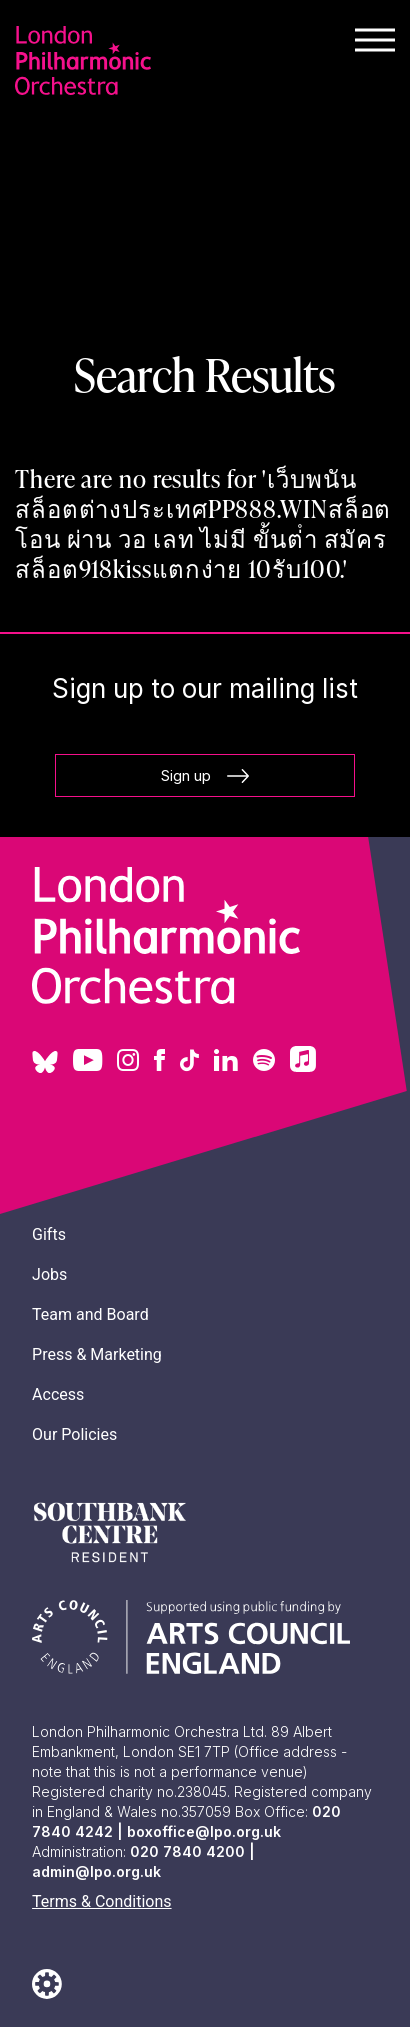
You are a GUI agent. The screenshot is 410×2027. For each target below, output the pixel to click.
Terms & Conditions (102, 1901)
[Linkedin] (226, 1062)
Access (58, 1394)
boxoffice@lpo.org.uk (204, 1831)
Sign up (205, 775)
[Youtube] (87, 1062)
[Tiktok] (189, 1062)
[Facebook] (159, 1062)
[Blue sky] (45, 1069)
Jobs (49, 1274)
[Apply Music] (303, 1066)
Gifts (49, 1234)
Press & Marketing (97, 1354)
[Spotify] (264, 1062)
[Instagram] (128, 1062)
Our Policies (74, 1434)
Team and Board (90, 1314)
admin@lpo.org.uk (96, 1871)
